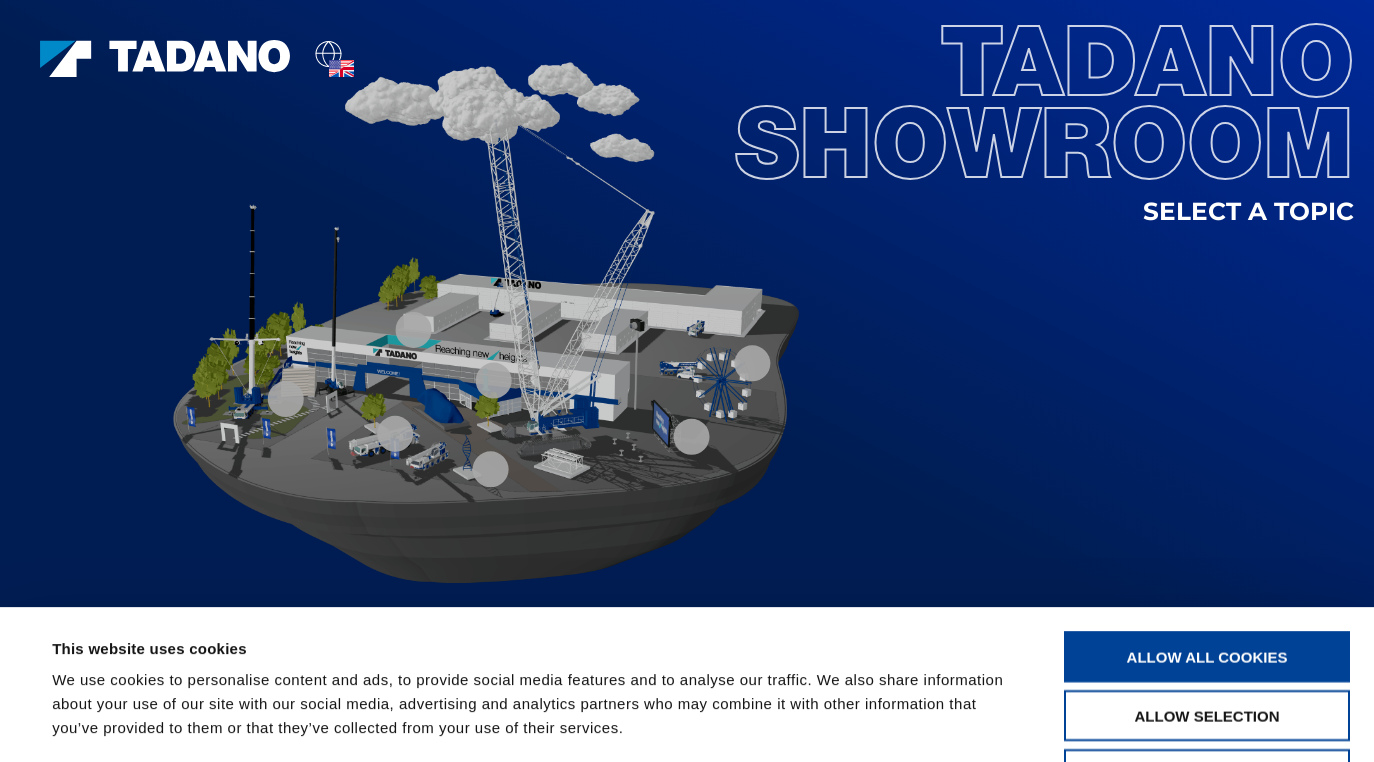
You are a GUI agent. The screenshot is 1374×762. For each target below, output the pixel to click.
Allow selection (1207, 575)
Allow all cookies (1207, 516)
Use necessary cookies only (1206, 634)
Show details (839, 722)
